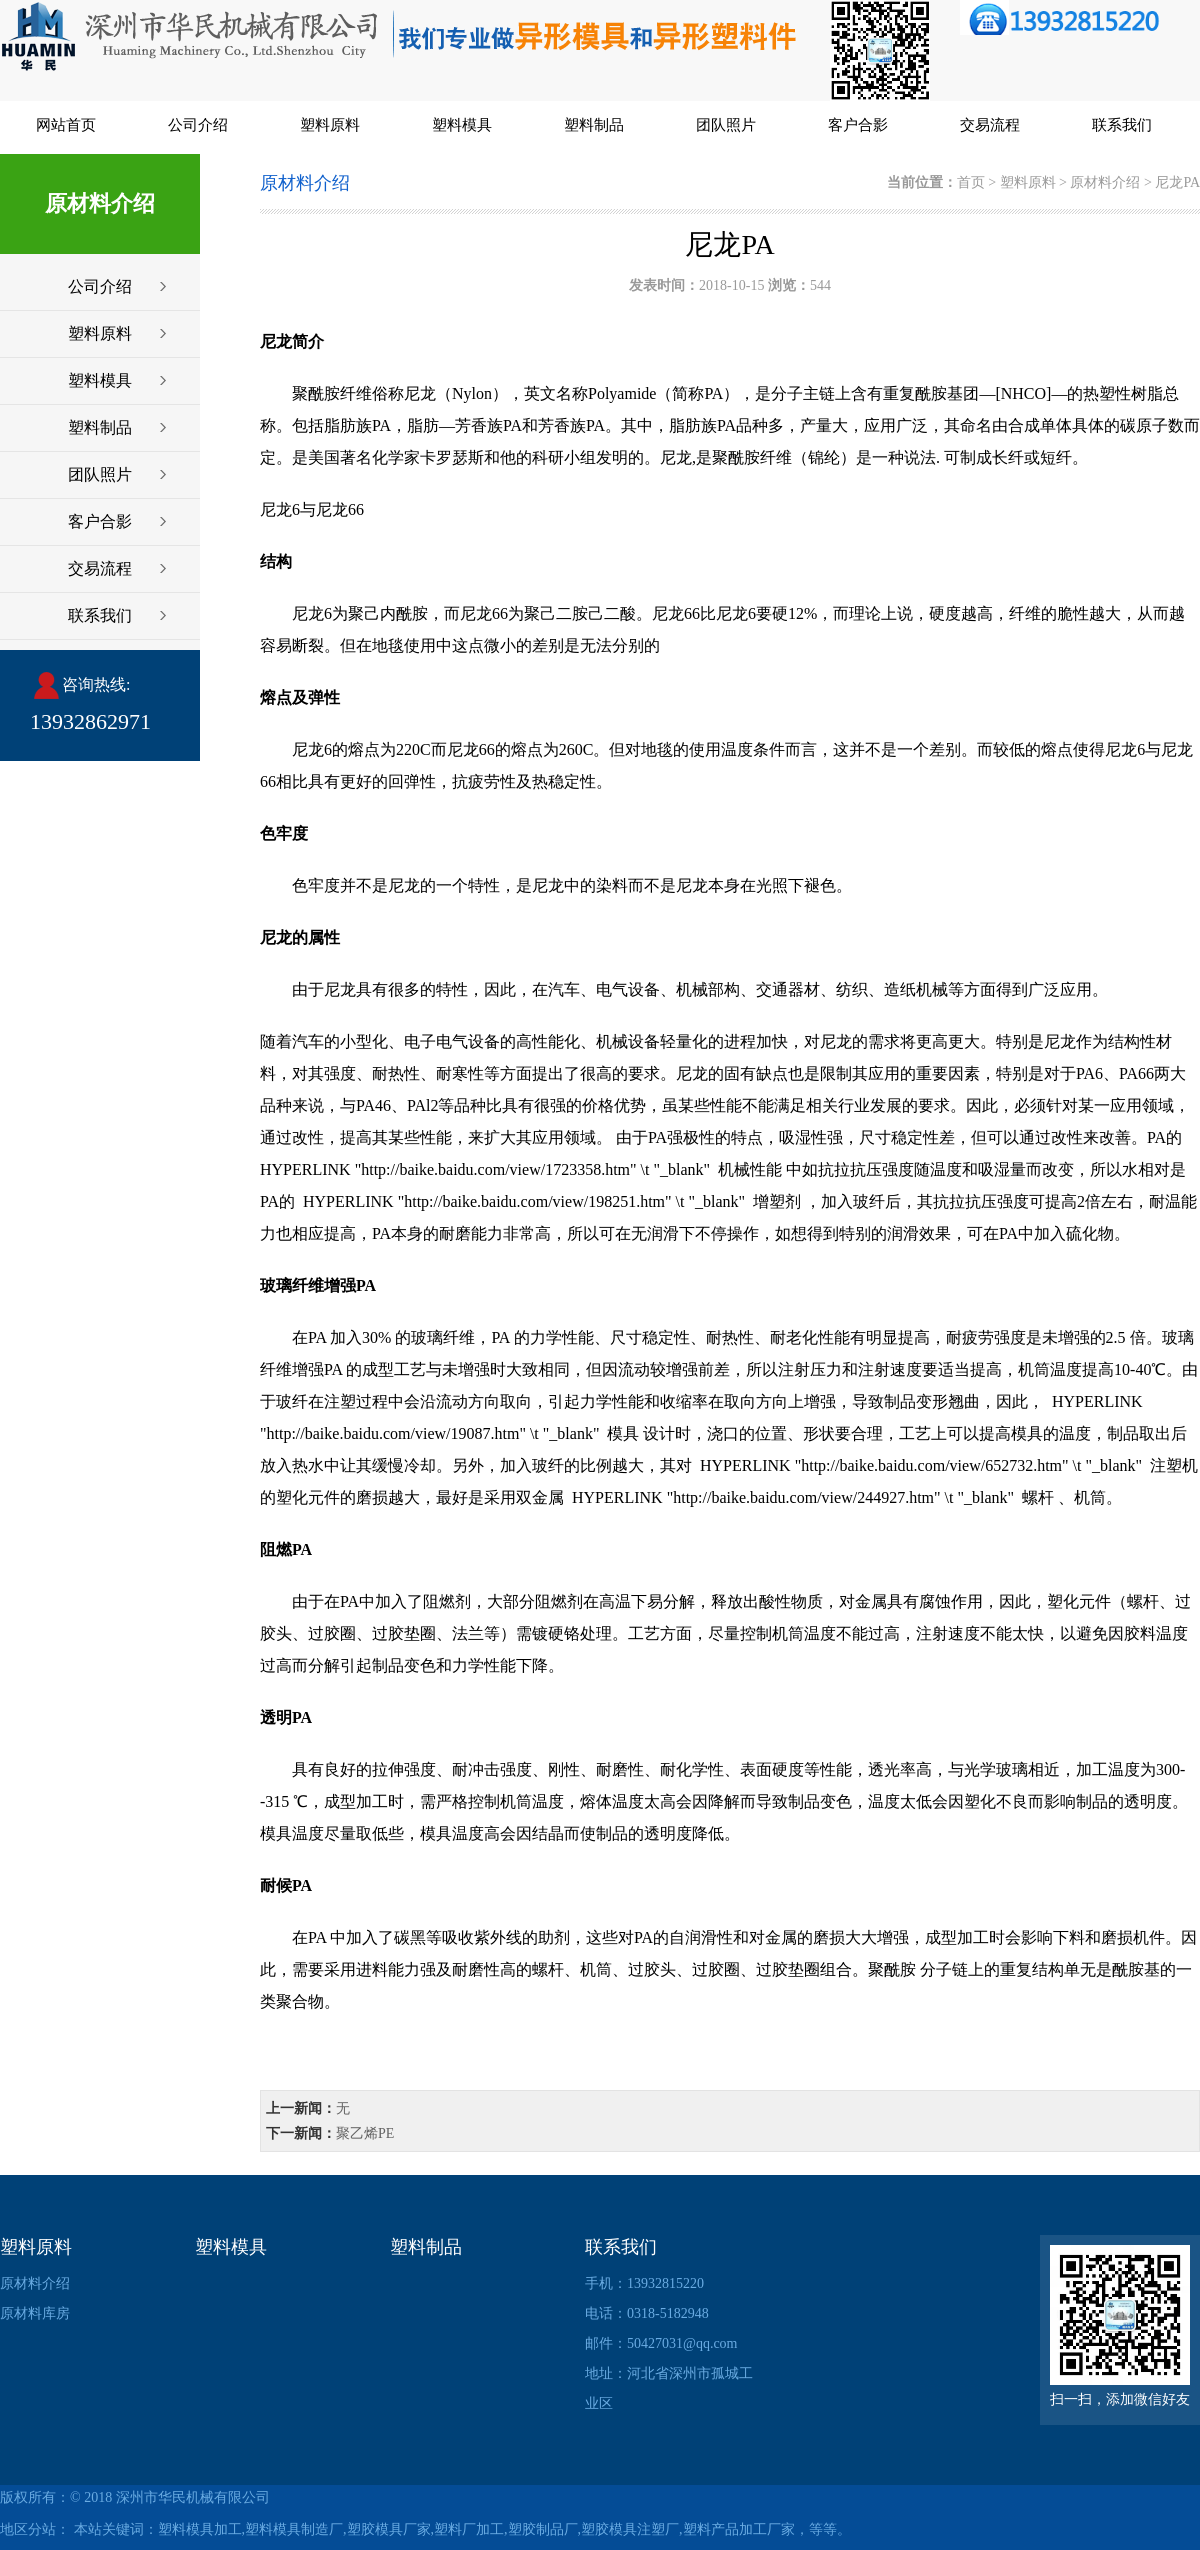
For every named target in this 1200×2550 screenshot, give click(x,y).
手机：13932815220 (644, 2283)
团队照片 (726, 125)
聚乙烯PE (365, 2133)
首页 (971, 182)
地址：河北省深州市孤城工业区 (669, 2388)
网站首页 (66, 125)
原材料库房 (35, 2313)
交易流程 (990, 125)
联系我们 (1122, 125)
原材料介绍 (1105, 182)
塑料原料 (330, 125)
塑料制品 (594, 125)
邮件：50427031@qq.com (661, 2343)
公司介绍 (198, 125)
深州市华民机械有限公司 (193, 2497)
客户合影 (858, 125)
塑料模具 (462, 125)
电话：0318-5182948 (647, 2313)
